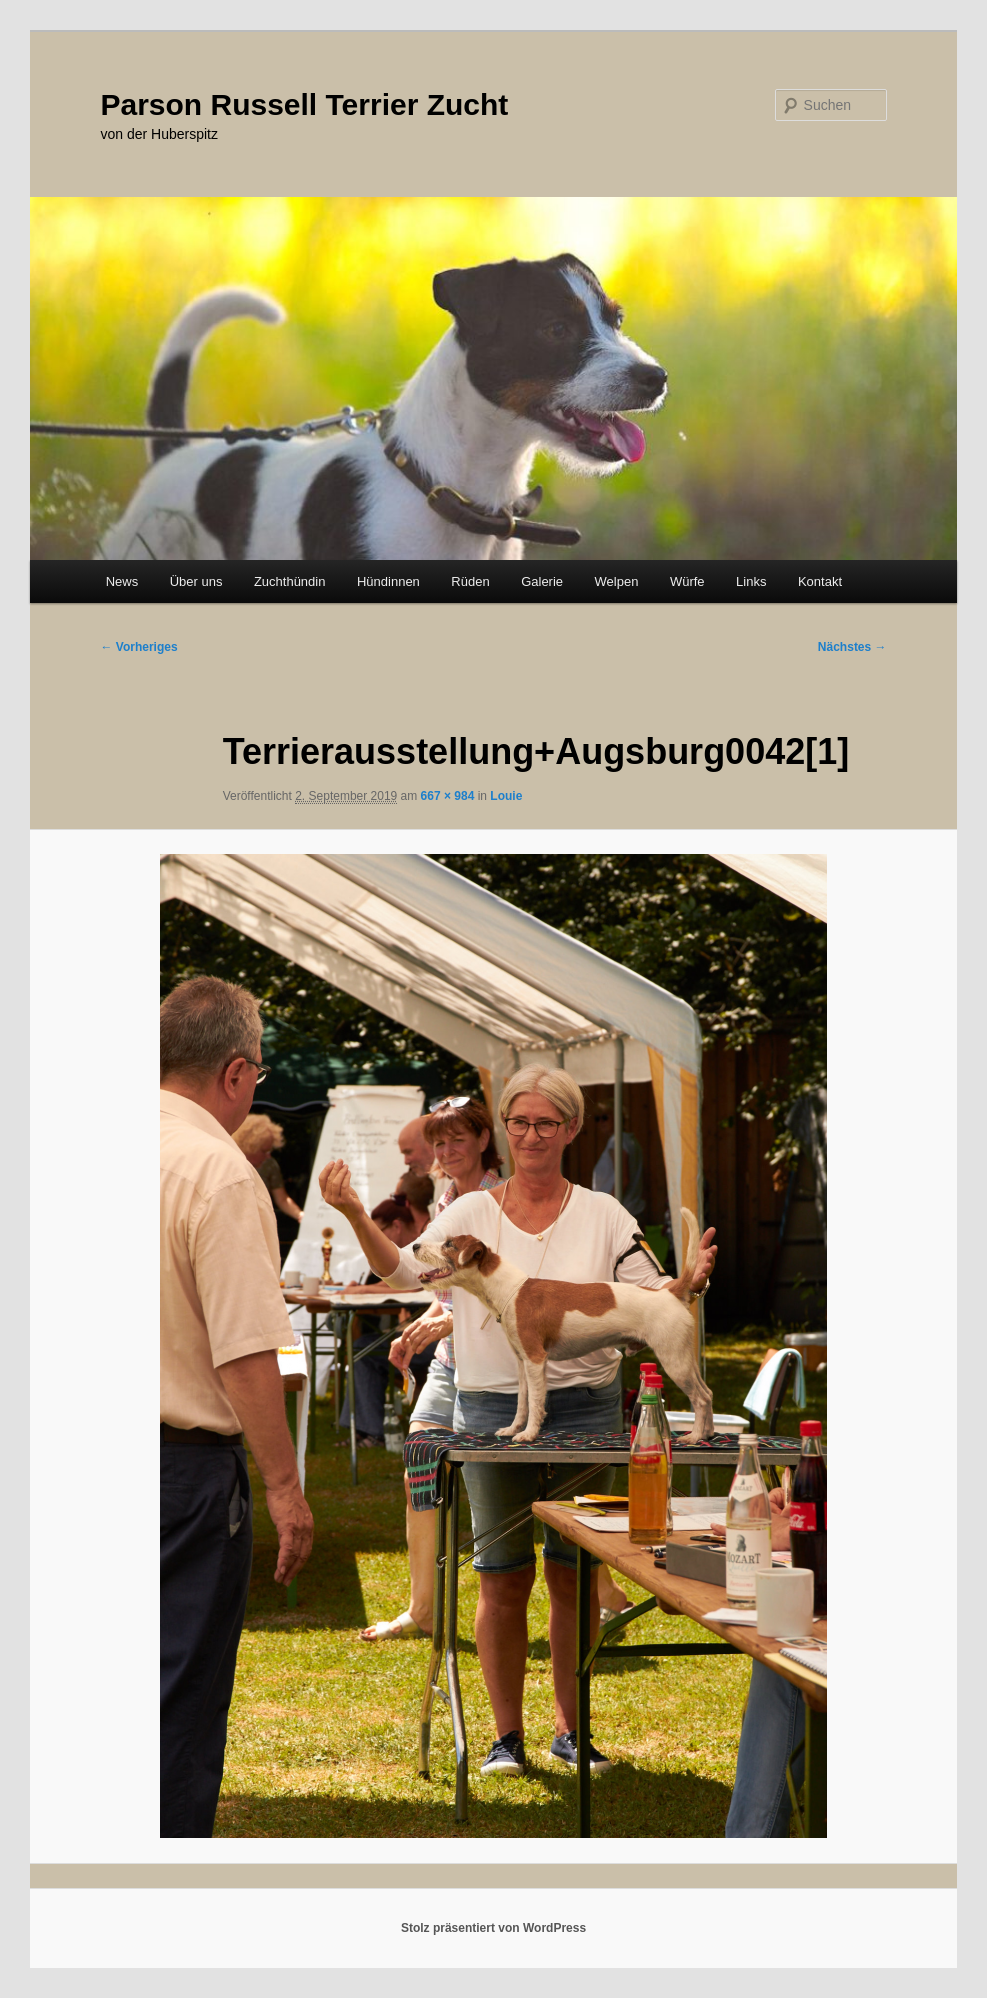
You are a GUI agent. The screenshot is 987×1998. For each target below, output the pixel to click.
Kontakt (820, 581)
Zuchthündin (290, 581)
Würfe (687, 581)
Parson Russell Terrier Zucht (304, 104)
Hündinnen (388, 581)
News (122, 581)
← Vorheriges (138, 647)
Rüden (470, 581)
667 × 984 (448, 796)
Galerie (542, 581)
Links (751, 581)
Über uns (196, 581)
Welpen (617, 581)
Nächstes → (852, 647)
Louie (506, 796)
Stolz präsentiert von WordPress (493, 1928)
